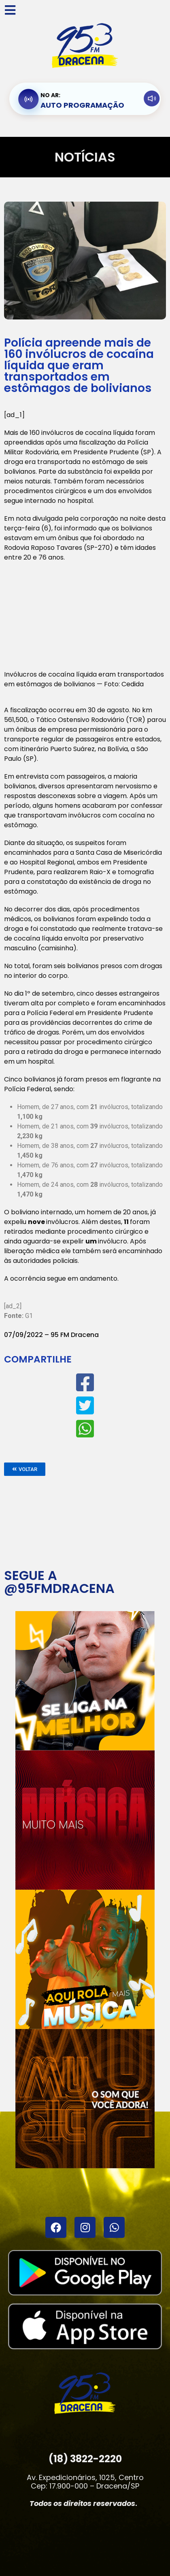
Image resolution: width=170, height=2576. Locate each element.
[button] (24, 1469)
